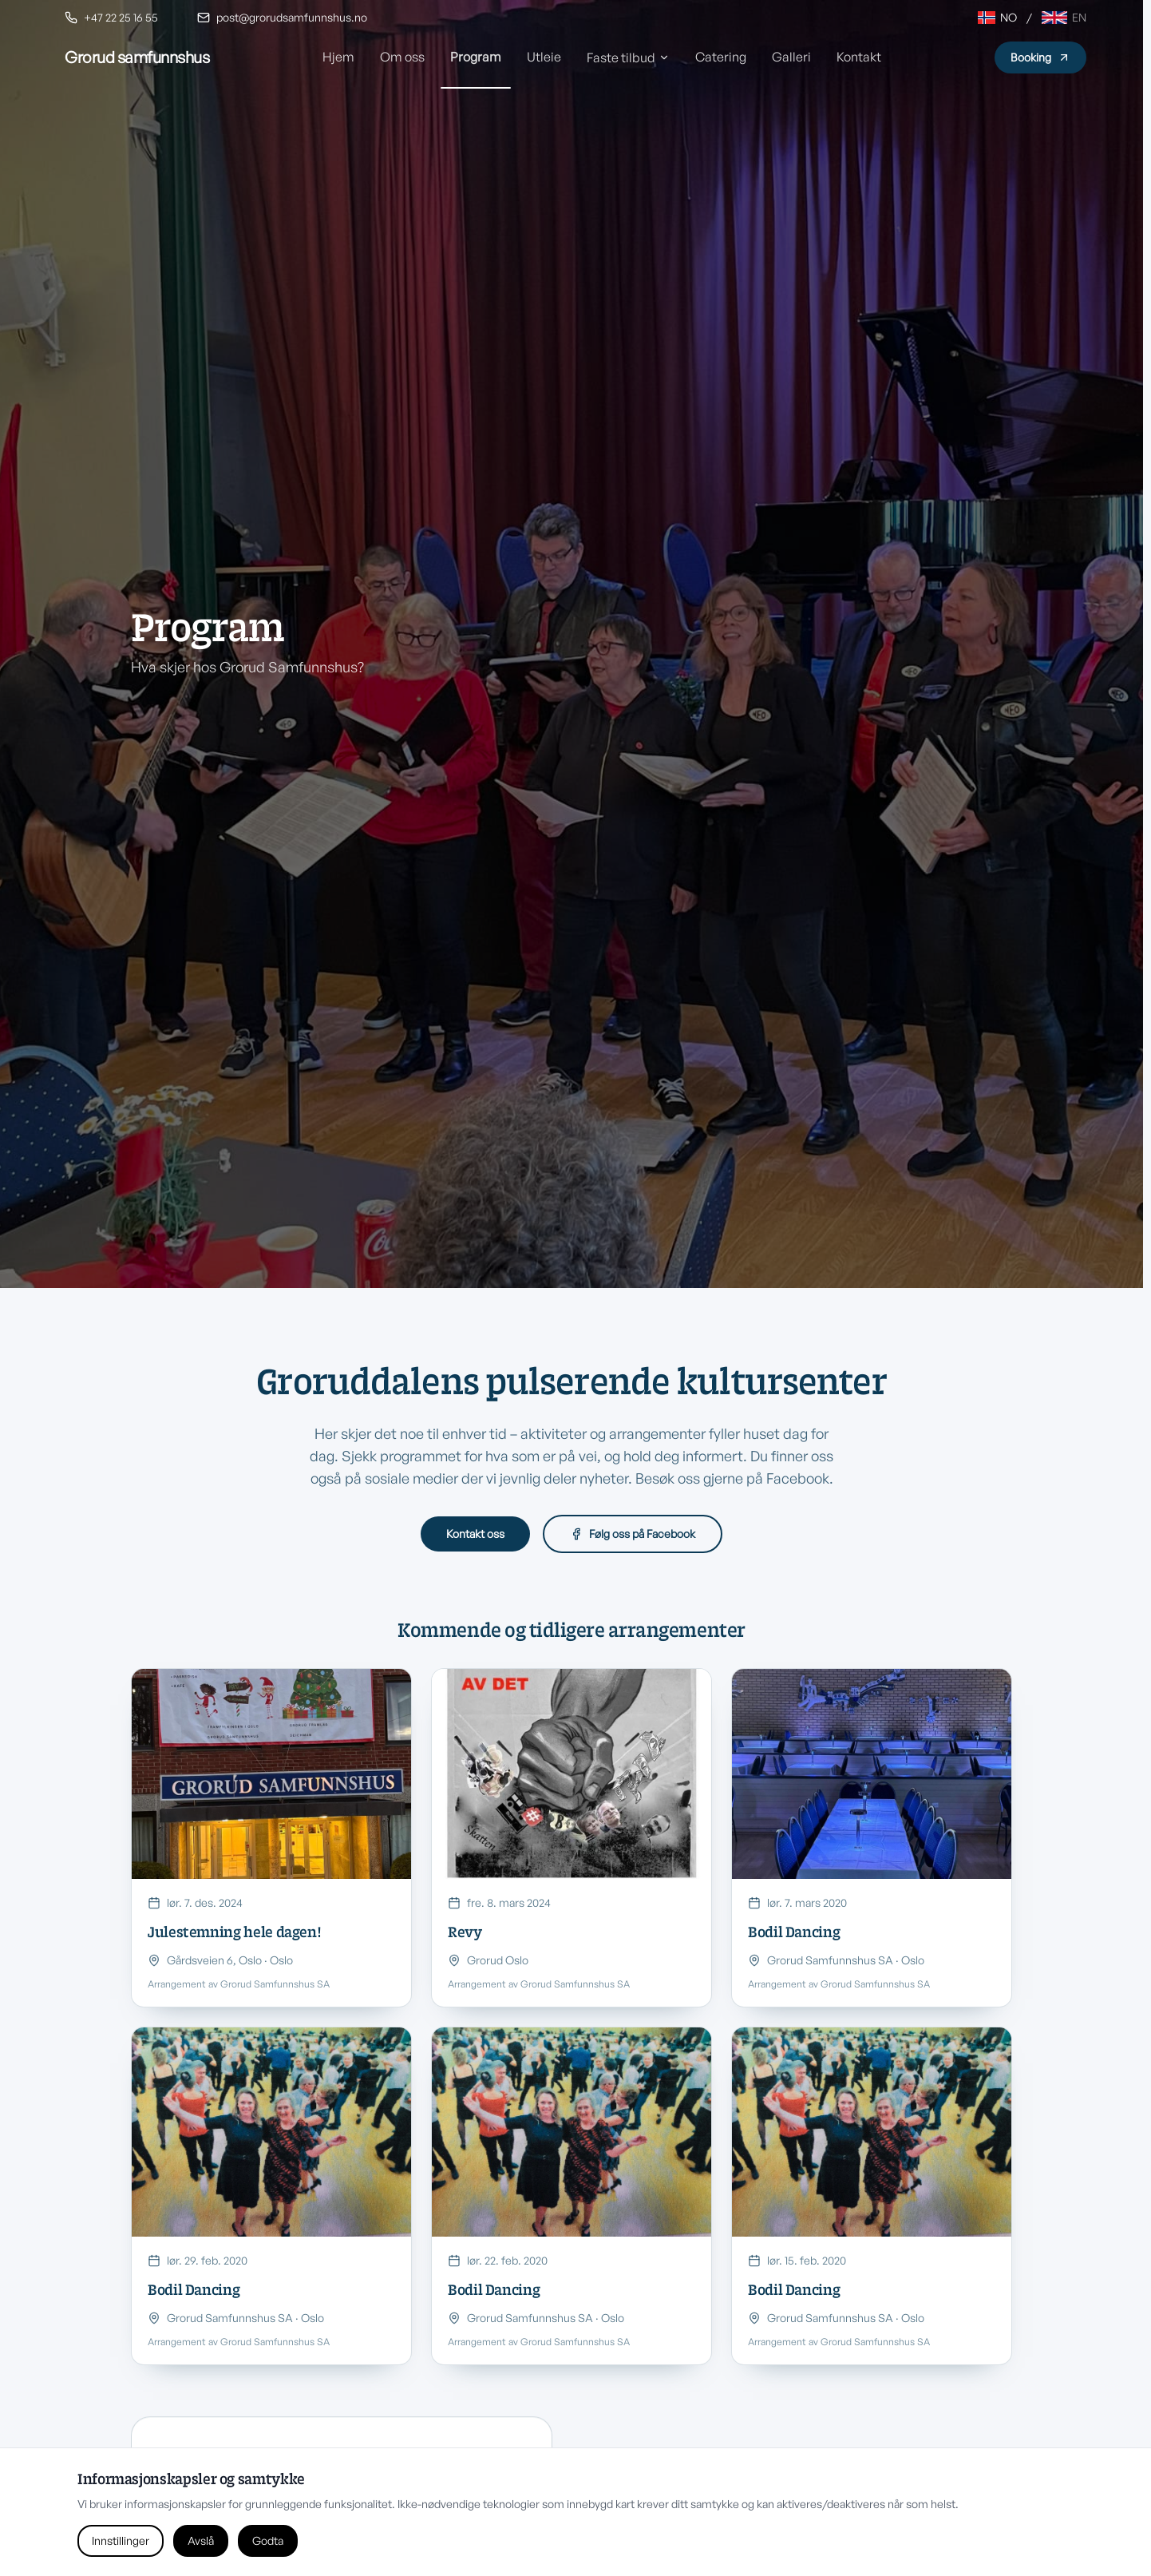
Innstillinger (120, 2540)
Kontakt (859, 57)
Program (475, 57)
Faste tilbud (628, 57)
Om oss (402, 57)
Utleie (544, 57)
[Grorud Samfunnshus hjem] (137, 57)
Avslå (201, 2540)
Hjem (338, 57)
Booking (1040, 57)
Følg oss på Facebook (632, 1533)
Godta (267, 2540)
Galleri (791, 57)
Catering (720, 57)
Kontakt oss (475, 1533)
